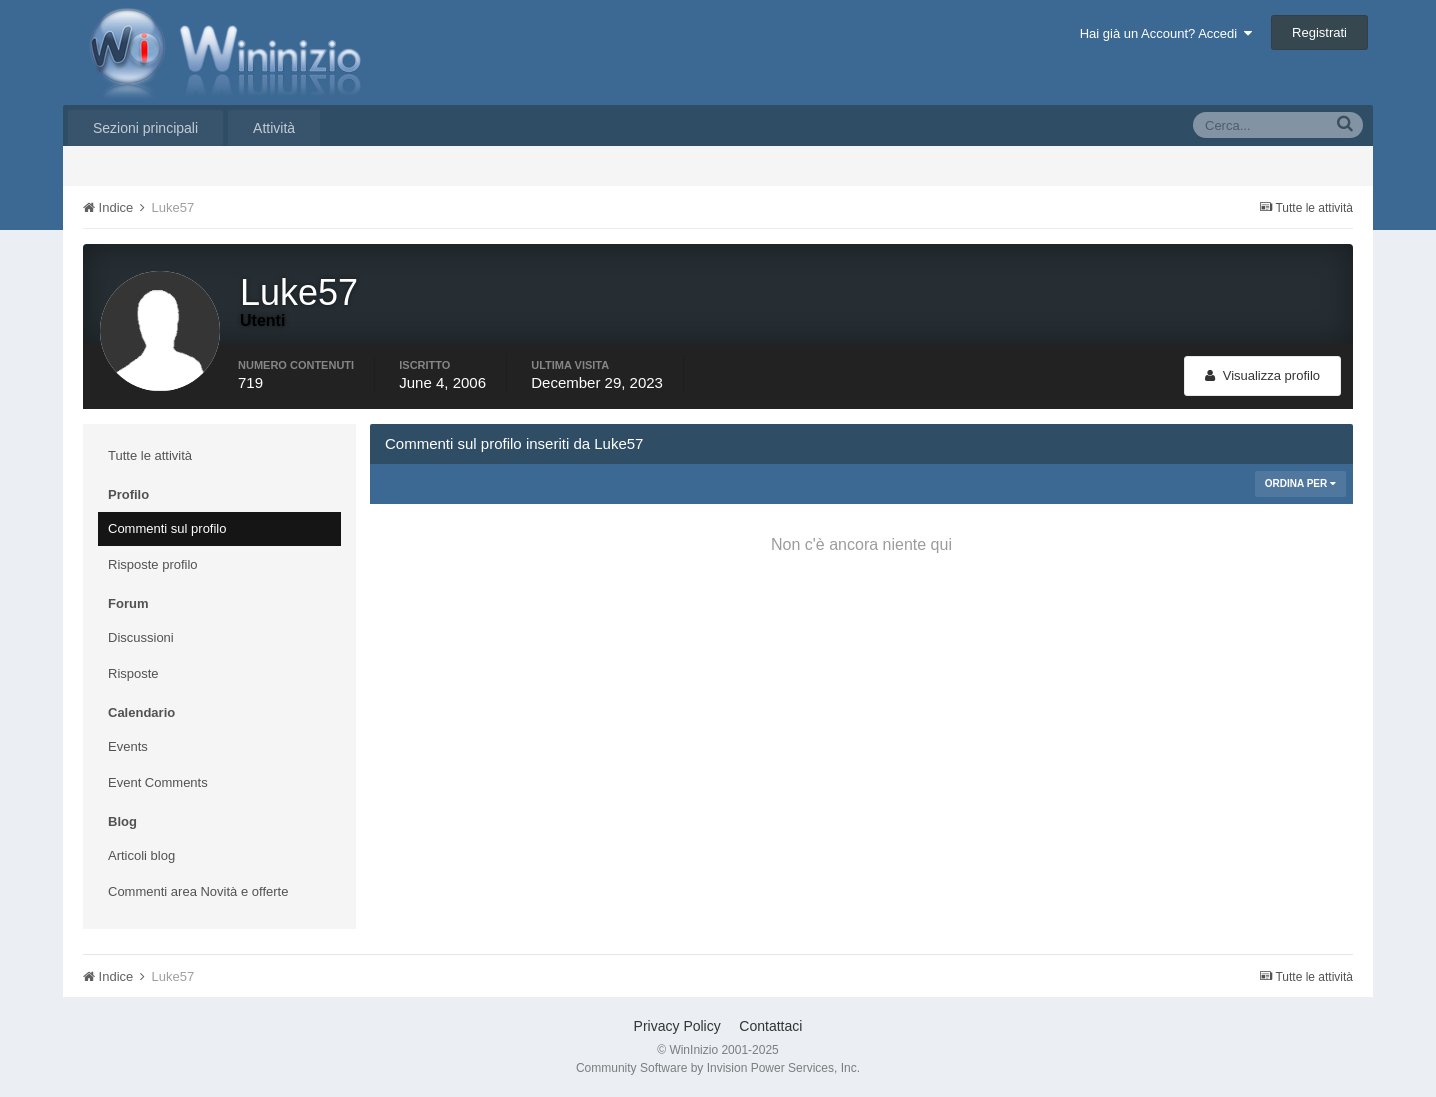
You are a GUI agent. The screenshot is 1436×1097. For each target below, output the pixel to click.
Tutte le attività (150, 455)
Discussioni (141, 637)
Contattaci (770, 1026)
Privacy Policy (677, 1026)
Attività (274, 128)
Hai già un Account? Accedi (1166, 33)
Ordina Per (1300, 483)
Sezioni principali (145, 128)
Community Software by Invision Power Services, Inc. (718, 1068)
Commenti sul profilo (167, 528)
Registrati (1319, 32)
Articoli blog (141, 855)
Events (128, 746)
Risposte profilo (153, 564)
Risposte (133, 673)
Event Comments (158, 782)
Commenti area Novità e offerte (198, 891)
